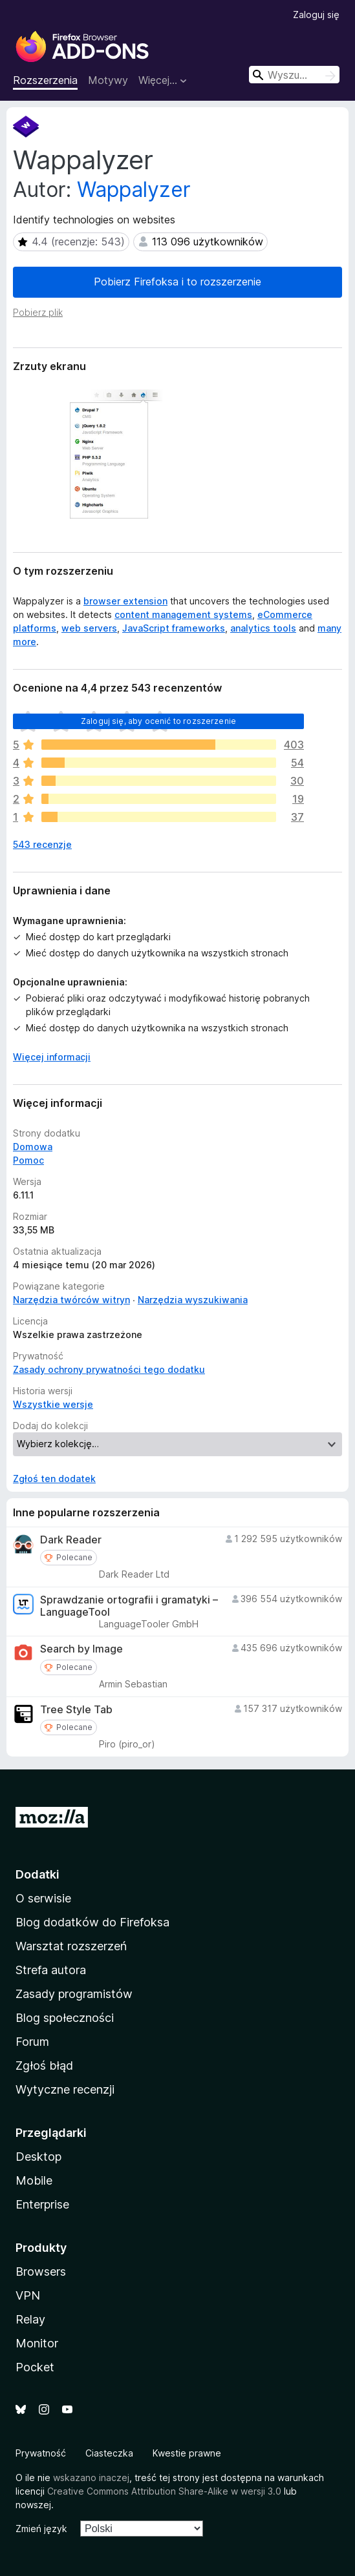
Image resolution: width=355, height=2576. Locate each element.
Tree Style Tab (76, 1710)
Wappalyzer (134, 189)
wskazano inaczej (91, 2477)
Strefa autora (51, 1970)
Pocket (35, 2367)
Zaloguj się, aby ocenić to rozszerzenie (158, 721)
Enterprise (42, 2204)
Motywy (108, 80)
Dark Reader (71, 1540)
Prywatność (41, 2452)
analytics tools (263, 628)
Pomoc (28, 1160)
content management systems (183, 614)
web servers (89, 628)
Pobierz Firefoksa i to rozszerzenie (177, 281)
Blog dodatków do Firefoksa (92, 1922)
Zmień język (41, 2528)
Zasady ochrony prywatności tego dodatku (109, 1369)
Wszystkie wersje (53, 1404)
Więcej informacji (52, 1056)
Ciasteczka (109, 2452)
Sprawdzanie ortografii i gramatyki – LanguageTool (129, 1606)
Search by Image (81, 1649)
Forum (32, 2041)
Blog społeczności (65, 2018)
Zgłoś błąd (44, 2065)
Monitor (37, 2343)
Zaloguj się (316, 14)
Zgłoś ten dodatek (54, 1478)
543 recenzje (42, 844)
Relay (30, 2319)
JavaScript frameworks (173, 628)
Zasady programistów (74, 1994)
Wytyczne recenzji (65, 2089)
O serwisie (43, 1898)
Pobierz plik (38, 312)
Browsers (41, 2271)
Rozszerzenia (45, 80)
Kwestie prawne (187, 2452)
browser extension (125, 600)
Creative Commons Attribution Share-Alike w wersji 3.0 (164, 2491)
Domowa (32, 1146)
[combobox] (294, 74)
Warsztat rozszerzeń (71, 1946)
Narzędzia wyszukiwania (193, 1299)
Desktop (38, 2156)
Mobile (34, 2180)
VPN (28, 2295)
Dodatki (37, 1874)
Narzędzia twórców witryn (71, 1299)
